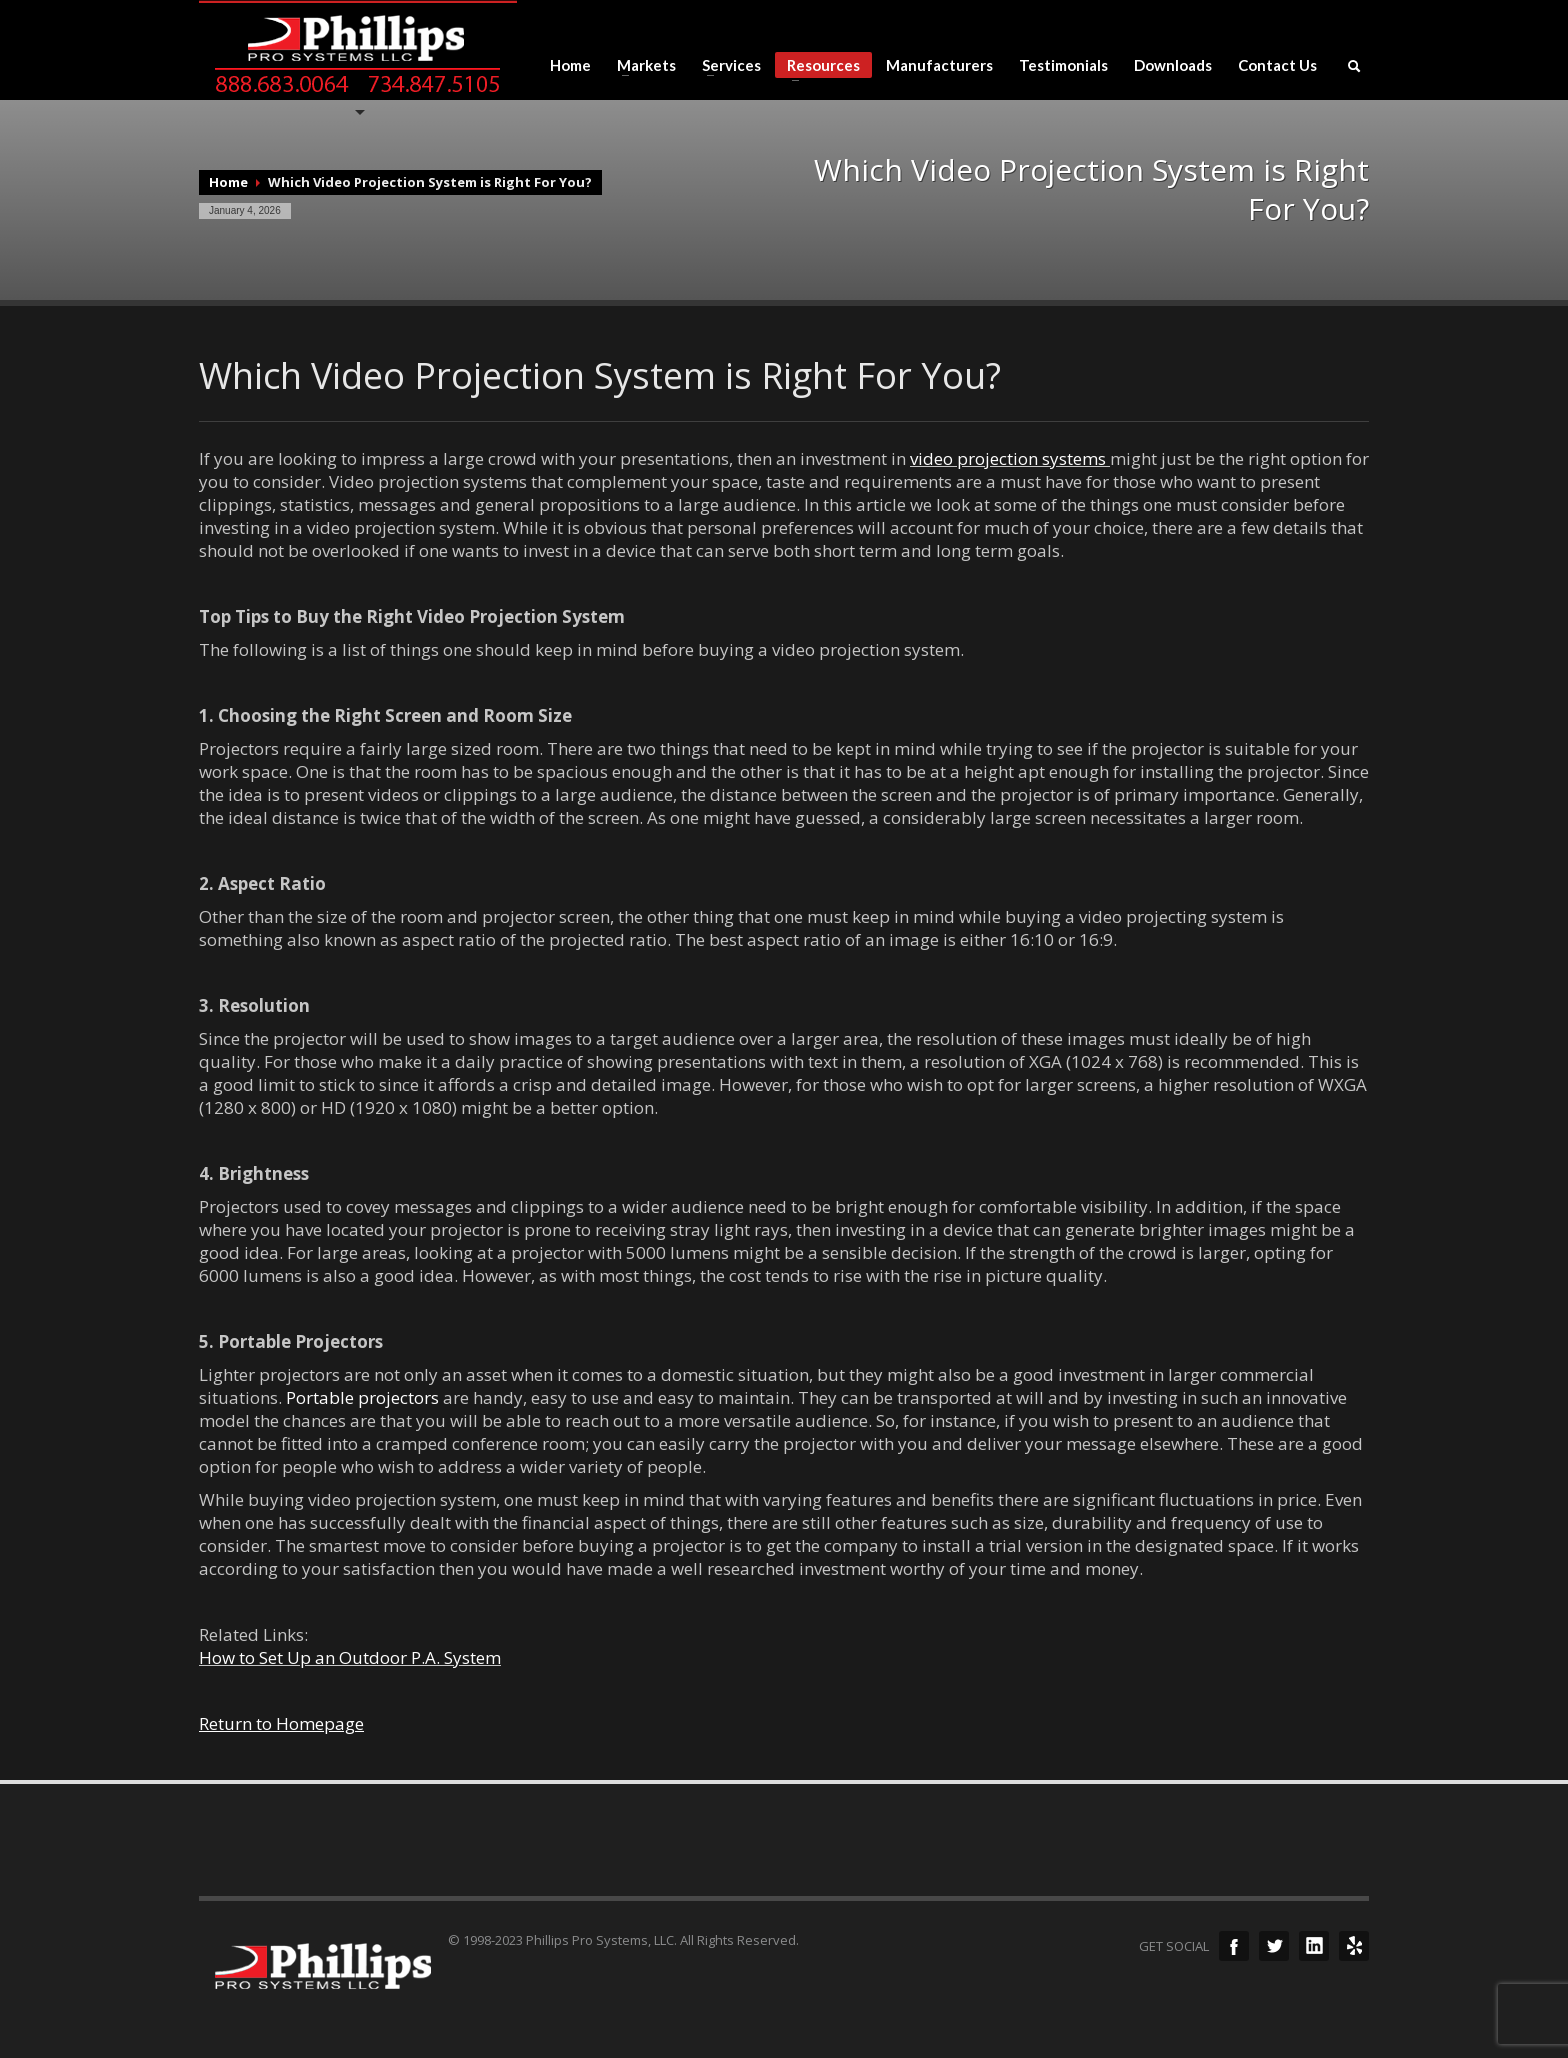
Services (725, 65)
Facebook (1234, 1946)
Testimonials (1063, 65)
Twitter (1274, 1946)
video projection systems (1008, 458)
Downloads (1173, 65)
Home (570, 65)
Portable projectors (362, 1397)
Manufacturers (939, 65)
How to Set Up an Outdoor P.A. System (350, 1657)
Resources (817, 67)
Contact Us (1277, 65)
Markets (640, 65)
